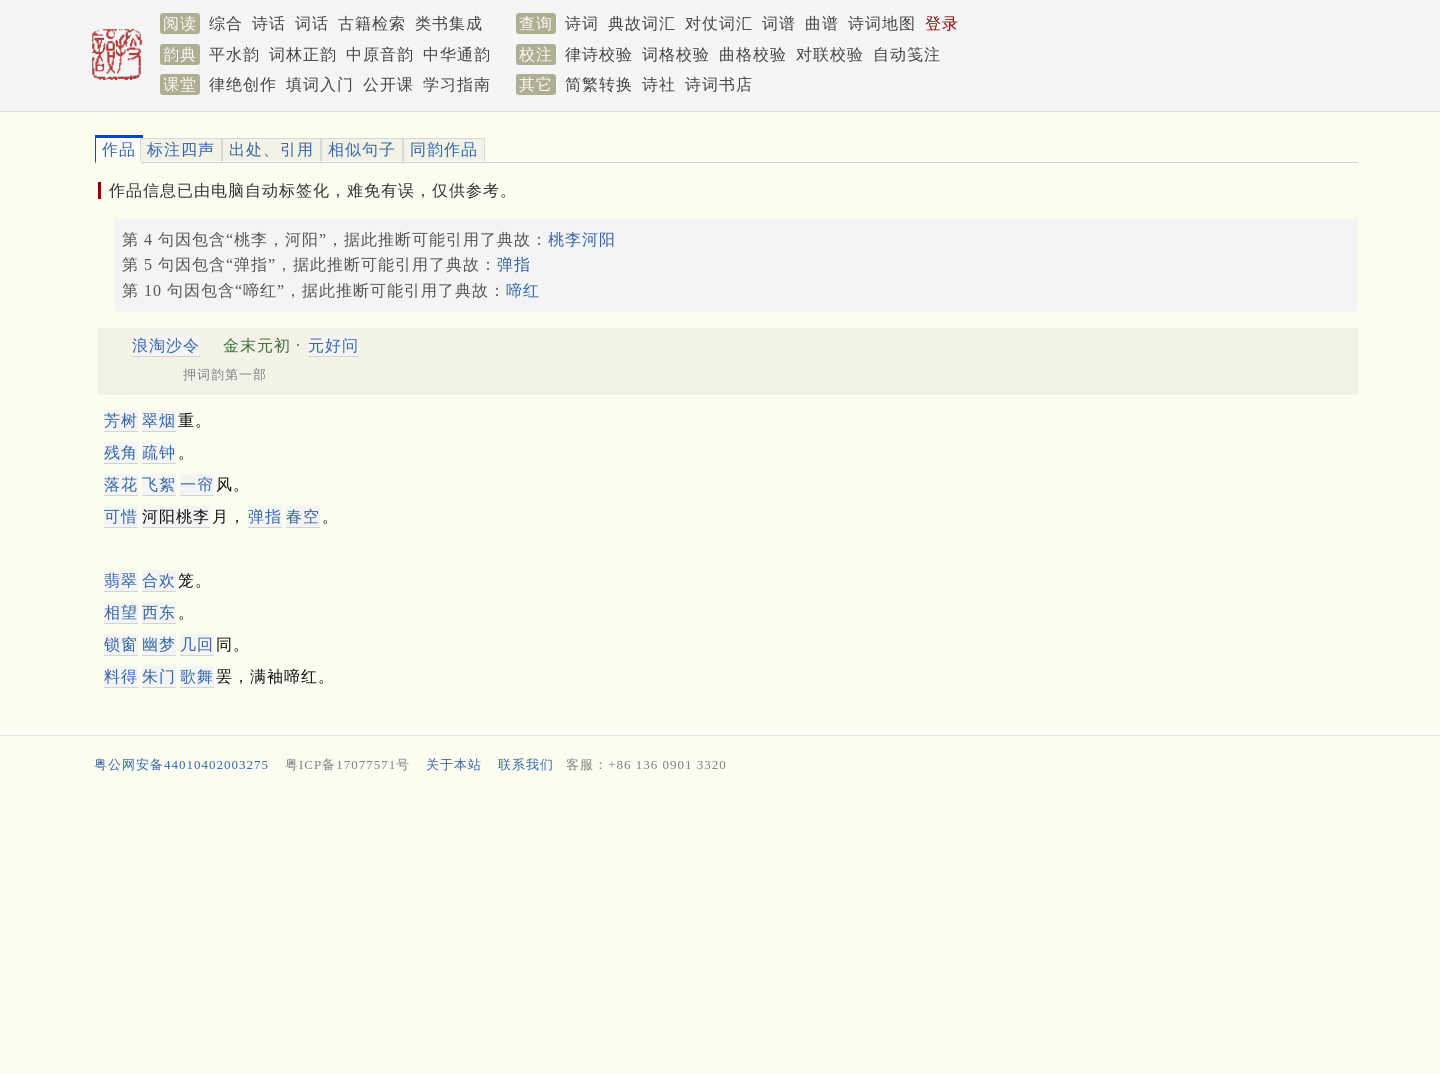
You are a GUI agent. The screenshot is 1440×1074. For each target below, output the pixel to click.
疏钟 (159, 452)
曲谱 (822, 23)
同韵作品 (444, 149)
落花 (121, 484)
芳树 (121, 420)
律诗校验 (599, 54)
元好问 (333, 345)
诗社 (659, 84)
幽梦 (159, 644)
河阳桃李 (176, 516)
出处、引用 (271, 149)
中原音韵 (380, 54)
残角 (121, 452)
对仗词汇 (719, 23)
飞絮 (159, 484)
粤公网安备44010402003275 (181, 764)
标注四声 (181, 149)
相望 (121, 612)
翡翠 (121, 580)
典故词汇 (642, 23)
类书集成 (449, 23)
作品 (119, 149)
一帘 (197, 484)
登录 (942, 23)
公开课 (388, 84)
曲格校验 (753, 54)
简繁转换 (599, 84)
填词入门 (320, 84)
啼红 (523, 290)
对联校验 (830, 54)
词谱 (779, 23)
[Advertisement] (690, 929)
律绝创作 (243, 84)
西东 (159, 612)
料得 (121, 676)
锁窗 (121, 644)
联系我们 (526, 764)
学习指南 (457, 84)
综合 (226, 23)
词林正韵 (303, 54)
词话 (312, 23)
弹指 (514, 264)
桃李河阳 (582, 239)
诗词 (582, 23)
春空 (303, 516)
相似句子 (362, 149)
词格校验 (676, 54)
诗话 (269, 23)
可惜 (121, 516)
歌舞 (197, 676)
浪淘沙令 (166, 345)
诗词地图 (882, 23)
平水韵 (234, 54)
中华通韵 (457, 54)
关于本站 (454, 764)
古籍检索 (372, 23)
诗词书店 (719, 84)
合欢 (159, 580)
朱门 (159, 676)
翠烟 (159, 420)
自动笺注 (907, 54)
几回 (197, 644)
